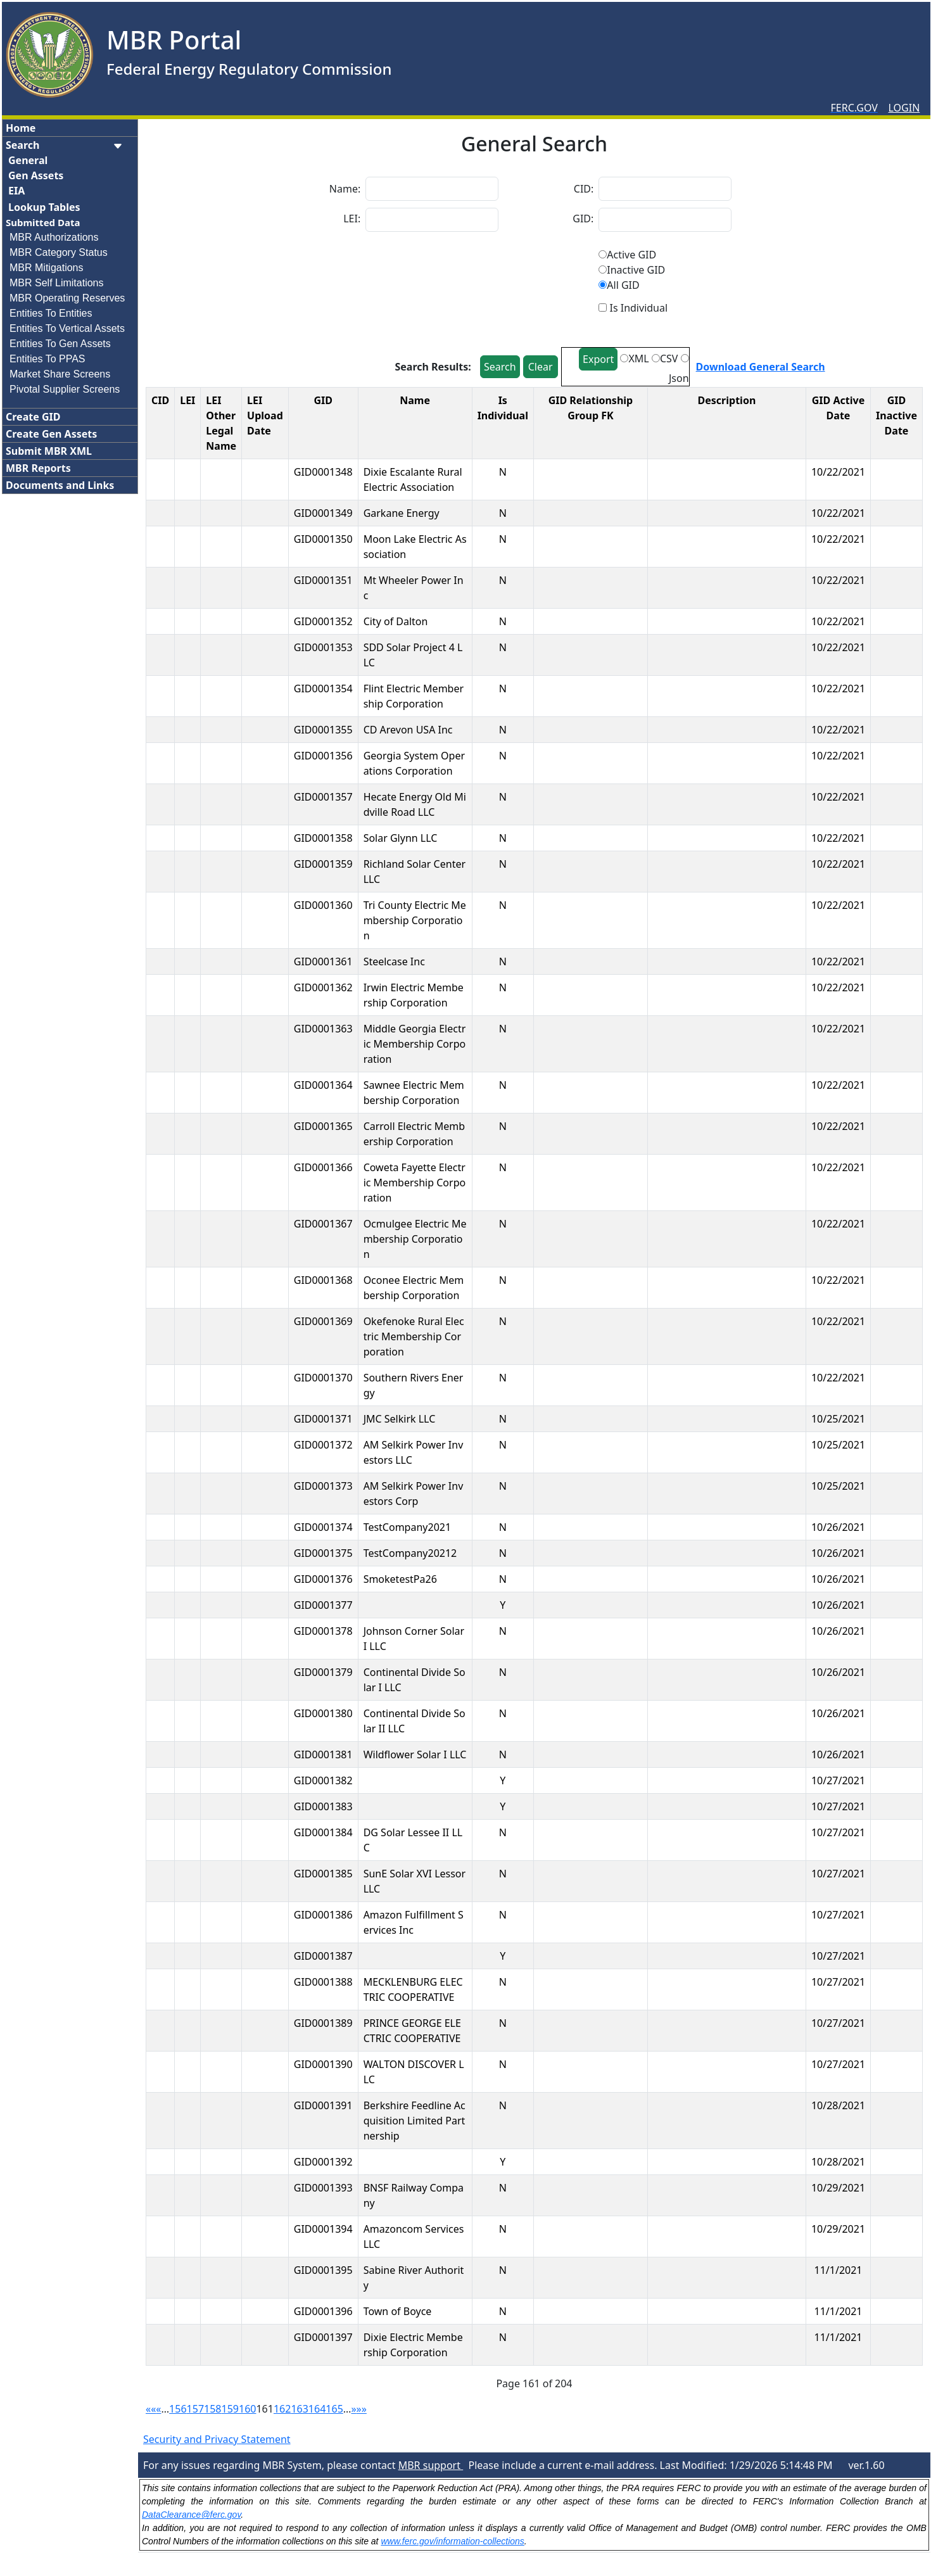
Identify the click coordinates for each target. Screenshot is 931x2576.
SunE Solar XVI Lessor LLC (415, 1881)
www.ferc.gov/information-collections (452, 2541)
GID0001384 (323, 1832)
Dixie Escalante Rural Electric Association (413, 479)
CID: (584, 189)
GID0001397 (323, 2337)
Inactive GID (636, 270)
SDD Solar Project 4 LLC (413, 654)
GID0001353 (323, 647)
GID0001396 (323, 2311)
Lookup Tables (44, 207)
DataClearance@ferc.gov (191, 2514)
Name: (344, 189)
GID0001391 (323, 2105)
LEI (187, 400)
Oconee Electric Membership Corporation (414, 1287)
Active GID (631, 255)
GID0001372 (323, 1445)
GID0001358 (323, 838)
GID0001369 (323, 1321)
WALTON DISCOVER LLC (414, 2071)
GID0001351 (323, 580)
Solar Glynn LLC (401, 838)
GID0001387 (323, 1956)
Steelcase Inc (394, 961)
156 (177, 2409)
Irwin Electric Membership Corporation (414, 995)
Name (415, 400)
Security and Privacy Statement (217, 2439)
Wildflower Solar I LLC (415, 1754)
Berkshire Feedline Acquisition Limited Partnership (415, 2120)
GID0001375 (323, 1553)
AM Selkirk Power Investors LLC (414, 1452)
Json (679, 378)
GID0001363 (323, 1029)
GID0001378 (323, 1631)
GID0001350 (323, 539)
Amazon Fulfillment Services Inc (414, 1922)
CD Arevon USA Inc (408, 730)
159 (230, 2409)
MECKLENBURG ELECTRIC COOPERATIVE (413, 1989)
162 (282, 2409)
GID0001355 (323, 730)
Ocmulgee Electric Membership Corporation (415, 1239)
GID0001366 (323, 1167)
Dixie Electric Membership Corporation (413, 2344)
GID (323, 400)
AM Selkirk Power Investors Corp (414, 1493)
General (28, 160)
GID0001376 (323, 1579)
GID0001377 (323, 1605)
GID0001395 (323, 2270)
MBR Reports (38, 468)
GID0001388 (323, 1982)
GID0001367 (323, 1224)
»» (362, 2409)
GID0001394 (323, 2229)
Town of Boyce (398, 2311)
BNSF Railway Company (414, 2195)
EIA (16, 191)
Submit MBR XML (49, 451)
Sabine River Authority (414, 2277)
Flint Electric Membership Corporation (414, 696)
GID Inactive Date (896, 415)
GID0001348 (323, 472)
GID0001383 (323, 1806)
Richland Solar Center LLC (415, 871)
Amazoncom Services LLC (414, 2236)
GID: (583, 218)
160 (247, 2409)
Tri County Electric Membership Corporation (415, 920)
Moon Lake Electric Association (415, 546)
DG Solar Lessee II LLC (413, 1840)
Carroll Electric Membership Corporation (415, 1133)
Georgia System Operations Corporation (414, 763)
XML (638, 358)
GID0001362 (323, 987)
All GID (623, 285)
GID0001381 (323, 1754)
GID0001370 (323, 1378)
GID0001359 (323, 864)
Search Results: (434, 367)
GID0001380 (323, 1713)
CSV (669, 358)
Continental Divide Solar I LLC (415, 1679)
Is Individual (503, 407)
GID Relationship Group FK (590, 407)
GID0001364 (323, 1085)
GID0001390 (323, 2064)
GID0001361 (323, 961)
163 (299, 2409)
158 (212, 2409)
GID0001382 (323, 1780)
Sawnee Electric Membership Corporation (414, 1092)
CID (160, 400)
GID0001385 (323, 1874)
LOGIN (904, 108)
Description (727, 400)
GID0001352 (323, 621)
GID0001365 (323, 1126)
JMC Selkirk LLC (400, 1419)
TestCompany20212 (410, 1553)
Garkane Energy (402, 513)
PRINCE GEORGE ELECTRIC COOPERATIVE (412, 2030)
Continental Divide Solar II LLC (415, 1720)
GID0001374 (323, 1527)
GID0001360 (323, 905)
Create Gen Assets (51, 434)
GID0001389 (323, 2023)
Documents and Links (60, 485)
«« (151, 2409)
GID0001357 (323, 797)
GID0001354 (323, 688)
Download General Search (760, 367)
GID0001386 (323, 1915)
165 (334, 2409)
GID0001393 (323, 2188)
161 (264, 2409)
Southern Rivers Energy (414, 1385)
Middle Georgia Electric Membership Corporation (415, 1044)
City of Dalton (396, 621)
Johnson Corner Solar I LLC (414, 1638)
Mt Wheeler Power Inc (414, 587)
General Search (534, 144)
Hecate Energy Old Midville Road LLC (415, 804)
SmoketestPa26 (400, 1579)
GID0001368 (323, 1280)
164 (317, 2409)
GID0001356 (323, 756)
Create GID (33, 417)
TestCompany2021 (407, 1527)
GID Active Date (838, 407)
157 (195, 2409)
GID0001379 (323, 1672)
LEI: (351, 218)
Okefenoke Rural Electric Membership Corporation (414, 1336)
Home (20, 128)
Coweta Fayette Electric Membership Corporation (415, 1182)
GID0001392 (323, 2162)
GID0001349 (323, 513)
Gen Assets (35, 175)
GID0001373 (323, 1486)
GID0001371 (323, 1419)
